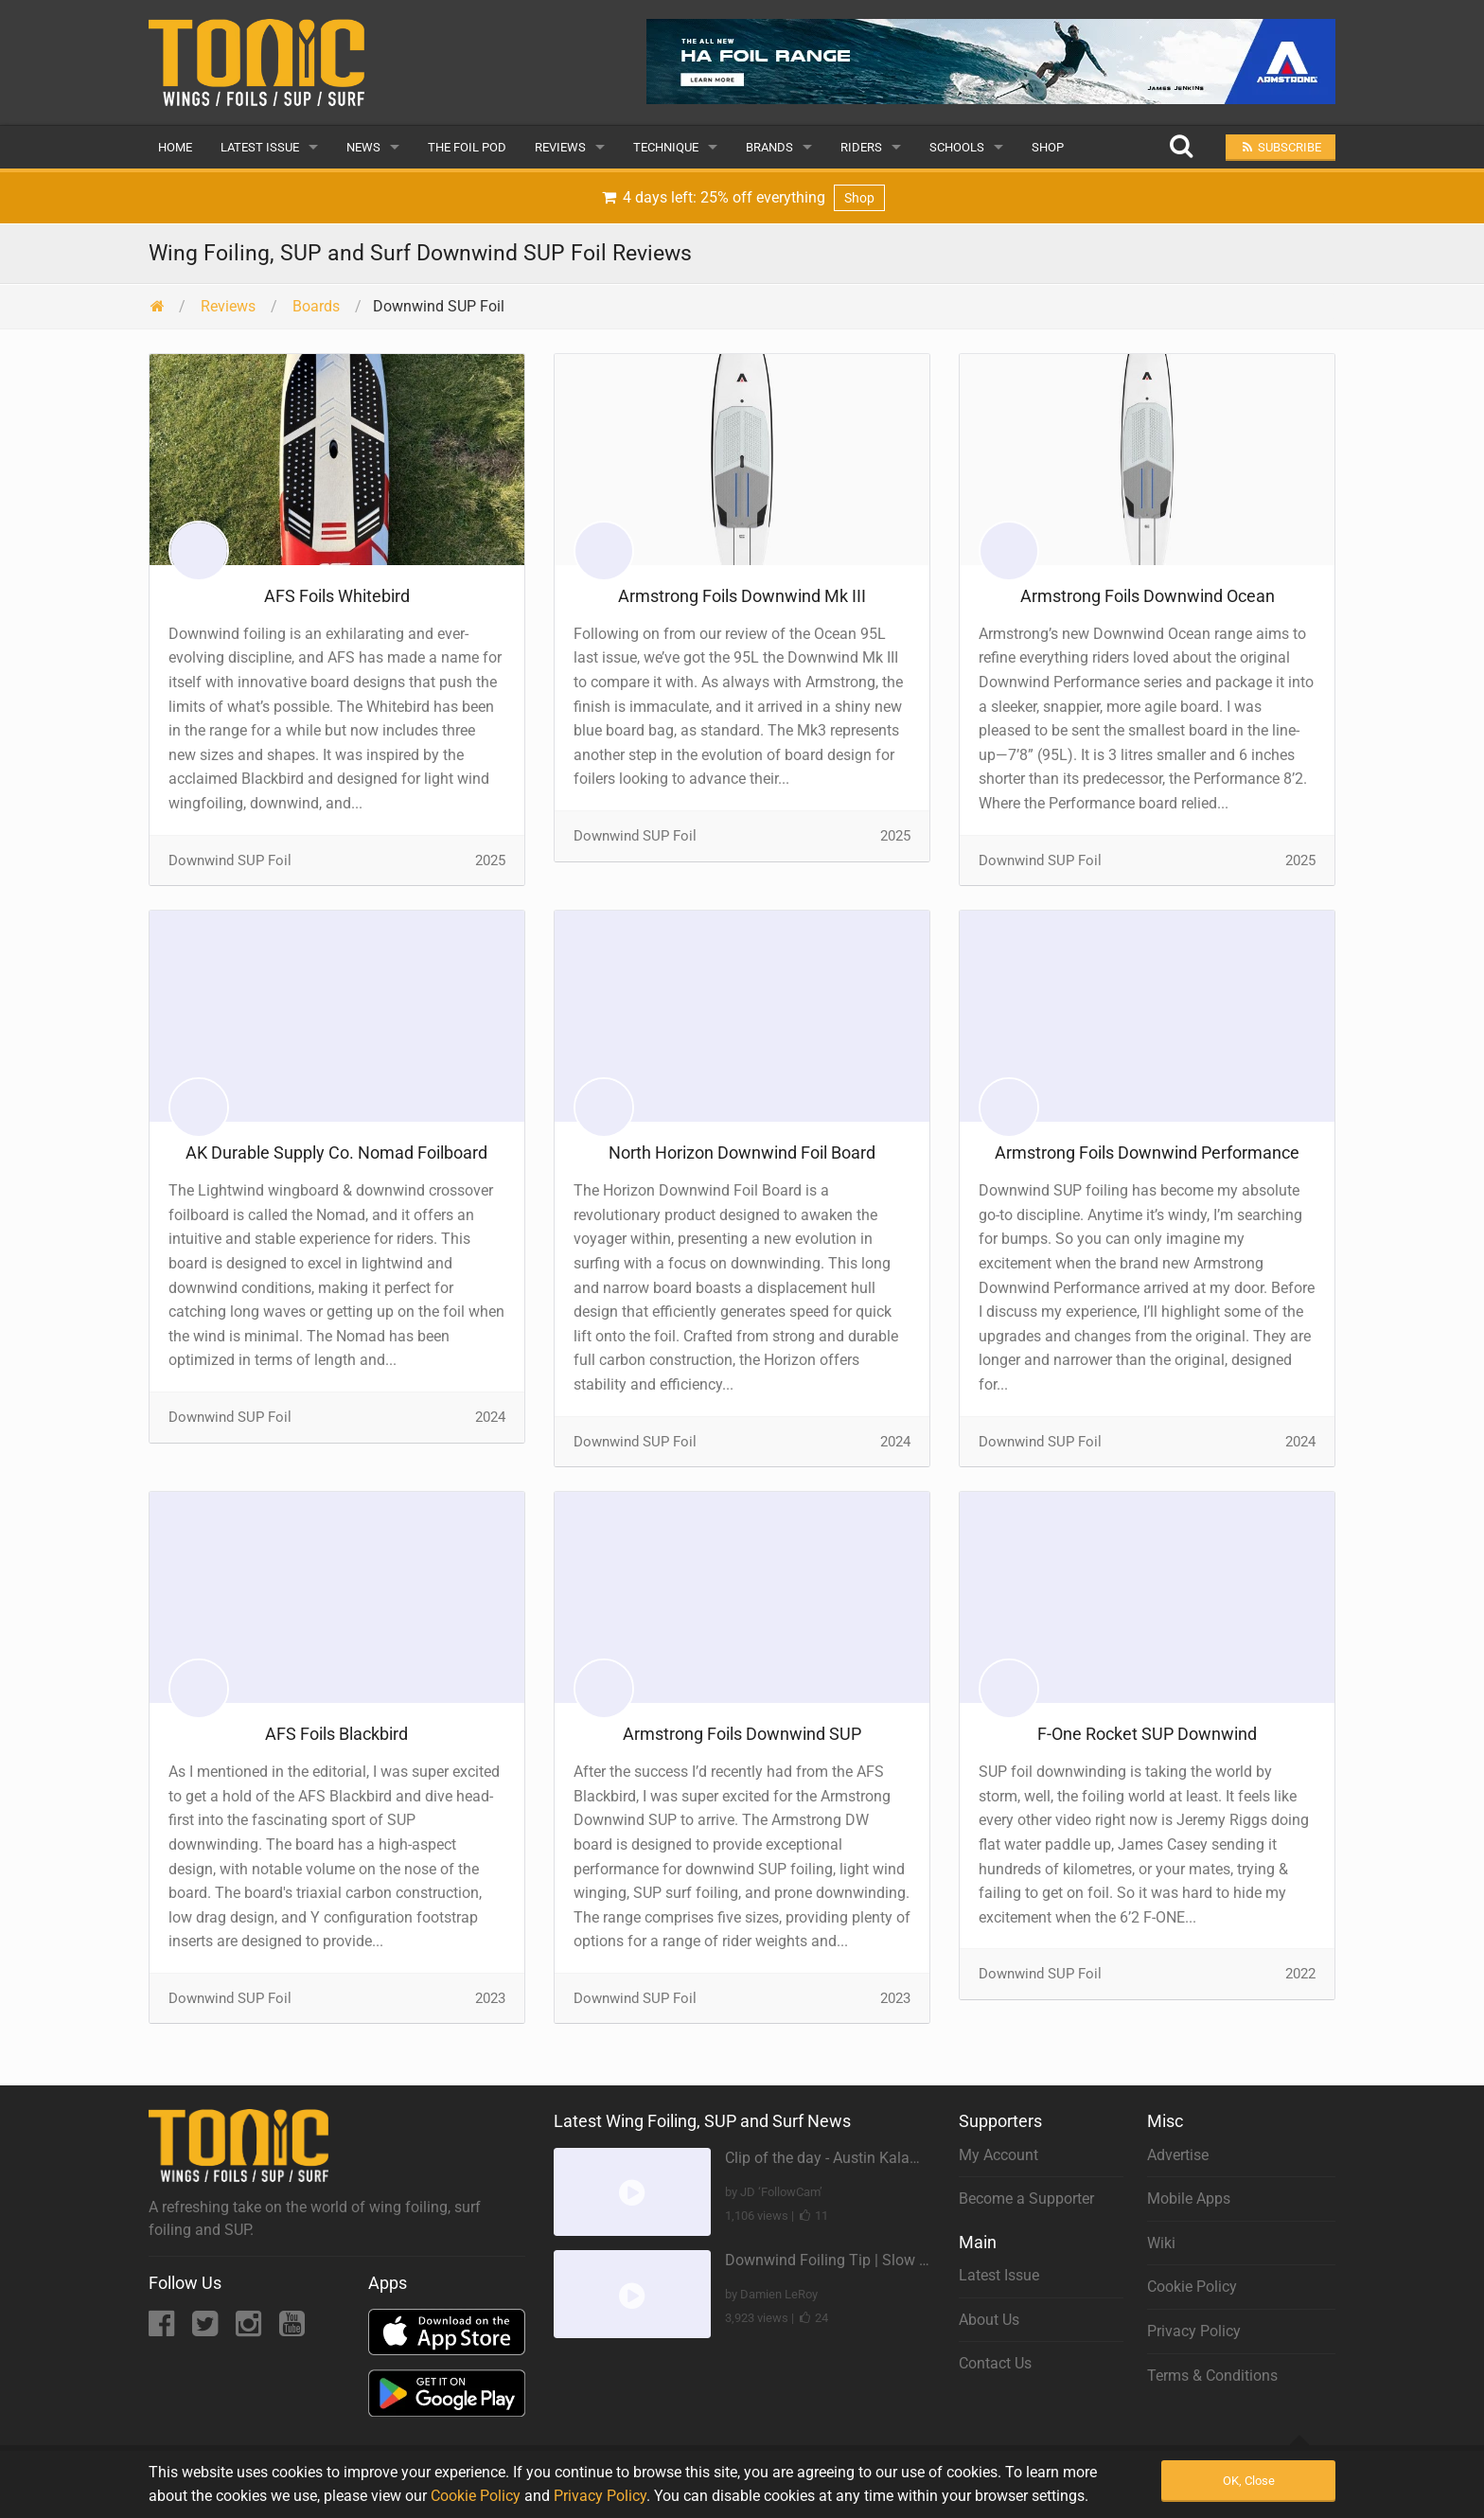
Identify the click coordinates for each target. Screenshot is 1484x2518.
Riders (861, 147)
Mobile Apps (1188, 2199)
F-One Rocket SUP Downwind (1147, 1734)
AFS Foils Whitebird (337, 596)
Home (175, 147)
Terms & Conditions (1212, 2376)
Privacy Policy (1194, 2331)
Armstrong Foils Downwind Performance (1147, 1152)
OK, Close (1249, 2481)
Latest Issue (260, 147)
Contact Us (995, 2363)
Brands (769, 147)
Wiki (1161, 2243)
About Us (989, 2320)
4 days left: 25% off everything (742, 198)
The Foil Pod (467, 147)
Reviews (560, 147)
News (363, 147)
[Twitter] (206, 2329)
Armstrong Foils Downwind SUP (742, 1734)
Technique (665, 147)
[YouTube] (292, 2329)
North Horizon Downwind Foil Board (742, 1152)
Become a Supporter (1026, 2199)
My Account (998, 2155)
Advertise (1178, 2155)
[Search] (1180, 147)
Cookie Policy (1192, 2287)
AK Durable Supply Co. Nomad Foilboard (336, 1152)
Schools (956, 147)
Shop (1048, 147)
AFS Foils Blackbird (336, 1734)
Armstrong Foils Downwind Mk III (742, 596)
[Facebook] (163, 2329)
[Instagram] (250, 2329)
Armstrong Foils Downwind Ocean (1147, 596)
